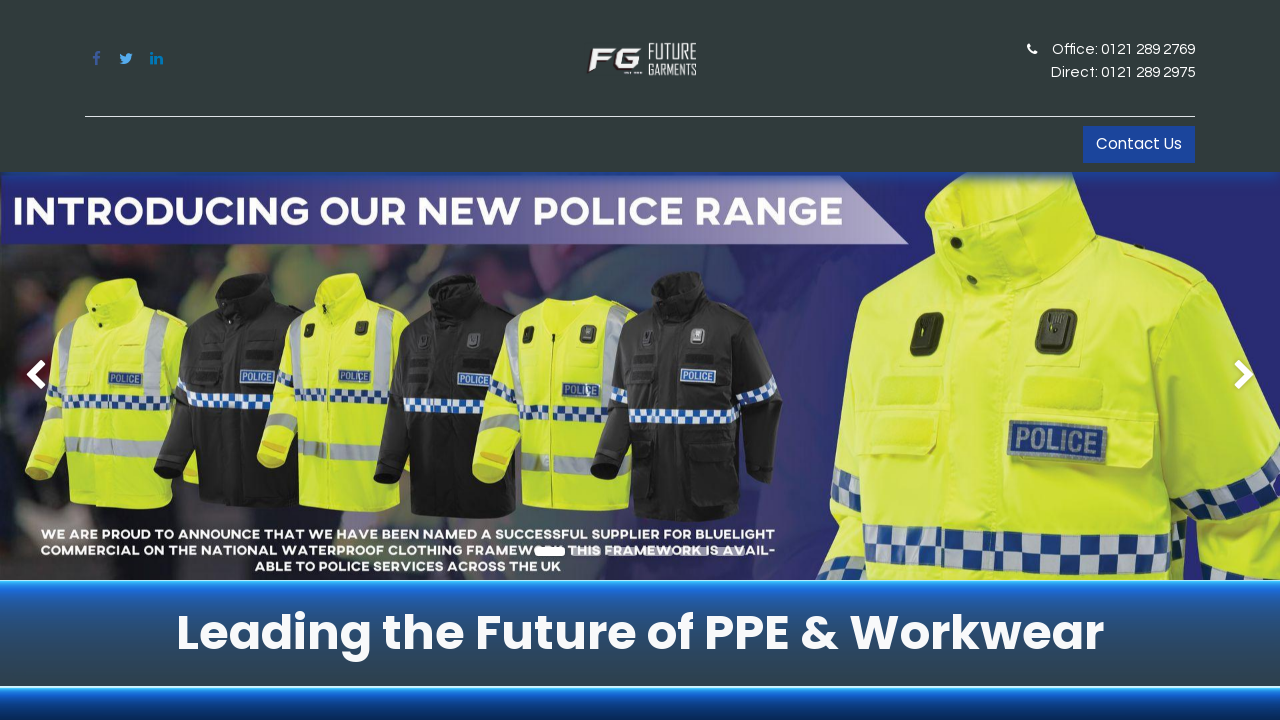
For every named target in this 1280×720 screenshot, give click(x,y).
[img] (51, 376)
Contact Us (1139, 143)
